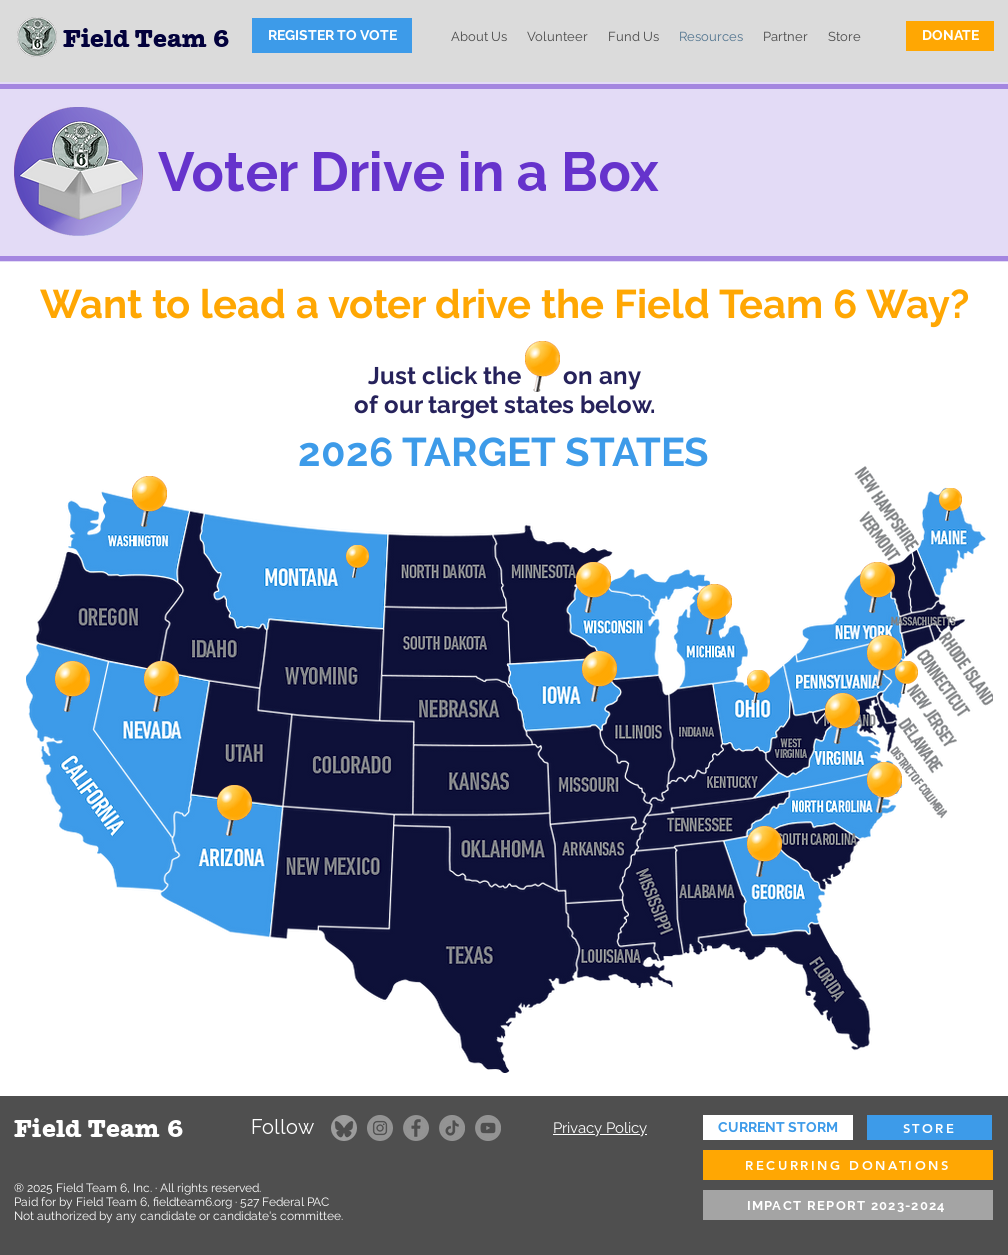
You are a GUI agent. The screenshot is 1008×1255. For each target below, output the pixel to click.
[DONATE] (950, 36)
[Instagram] (380, 1128)
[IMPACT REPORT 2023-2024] (848, 1205)
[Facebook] (416, 1128)
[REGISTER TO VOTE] (332, 35)
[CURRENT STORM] (778, 1127)
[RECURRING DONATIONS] (848, 1165)
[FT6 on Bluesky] (344, 1128)
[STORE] (929, 1127)
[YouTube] (488, 1128)
